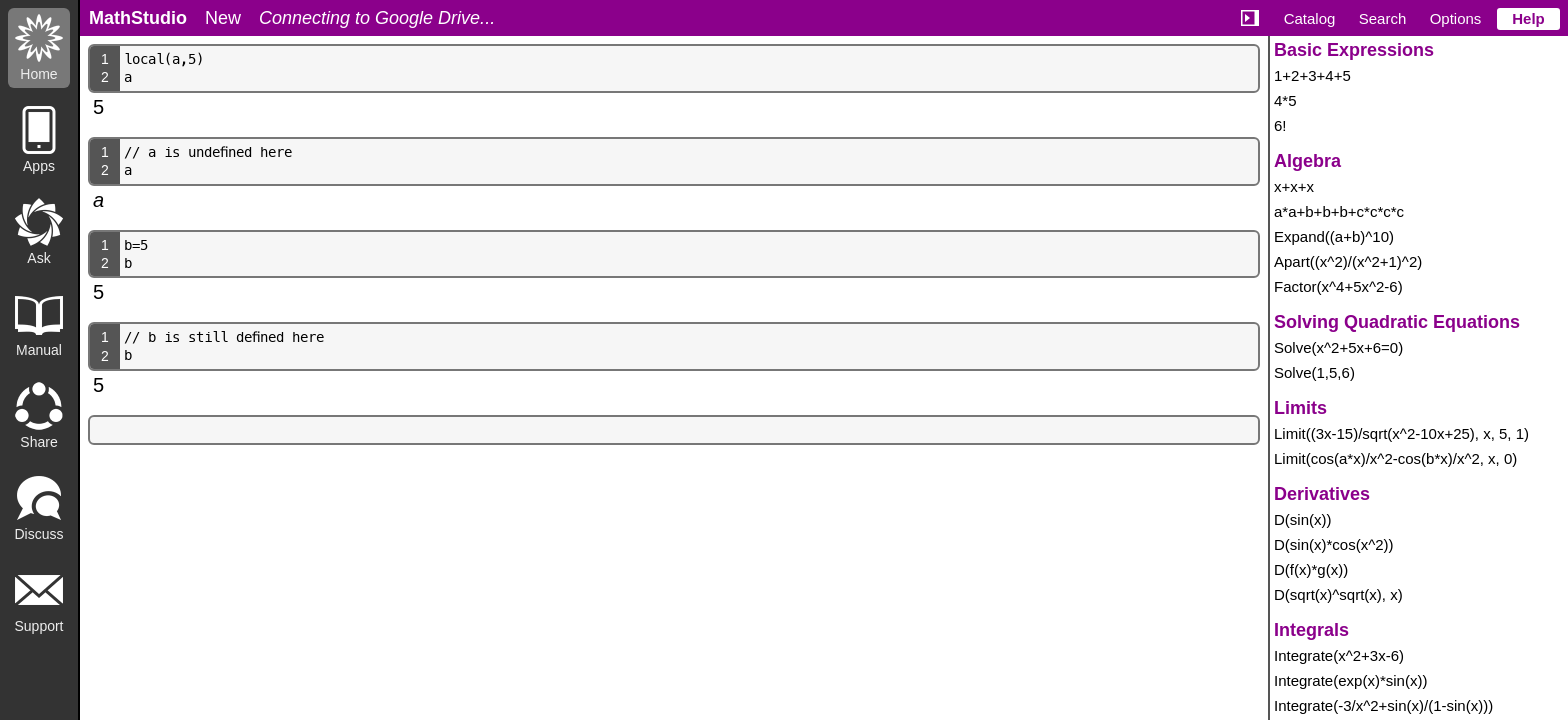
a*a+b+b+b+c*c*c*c (1339, 211)
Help (1528, 18)
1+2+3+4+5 (1312, 75)
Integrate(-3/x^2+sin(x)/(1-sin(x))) (1383, 705)
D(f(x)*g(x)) (1311, 569)
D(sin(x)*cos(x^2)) (1334, 544)
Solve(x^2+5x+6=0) (1338, 347)
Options (1456, 18)
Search (1383, 18)
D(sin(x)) (1303, 519)
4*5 (1285, 100)
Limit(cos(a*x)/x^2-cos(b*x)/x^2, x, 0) (1395, 458)
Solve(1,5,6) (1314, 372)
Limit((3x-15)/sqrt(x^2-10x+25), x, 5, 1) (1401, 433)
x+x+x (1294, 186)
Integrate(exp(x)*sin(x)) (1350, 680)
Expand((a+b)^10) (1334, 236)
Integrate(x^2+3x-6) (1339, 655)
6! (1280, 125)
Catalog (1310, 18)
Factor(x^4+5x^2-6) (1338, 286)
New (223, 18)
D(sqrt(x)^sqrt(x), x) (1338, 594)
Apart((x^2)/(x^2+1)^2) (1348, 261)
